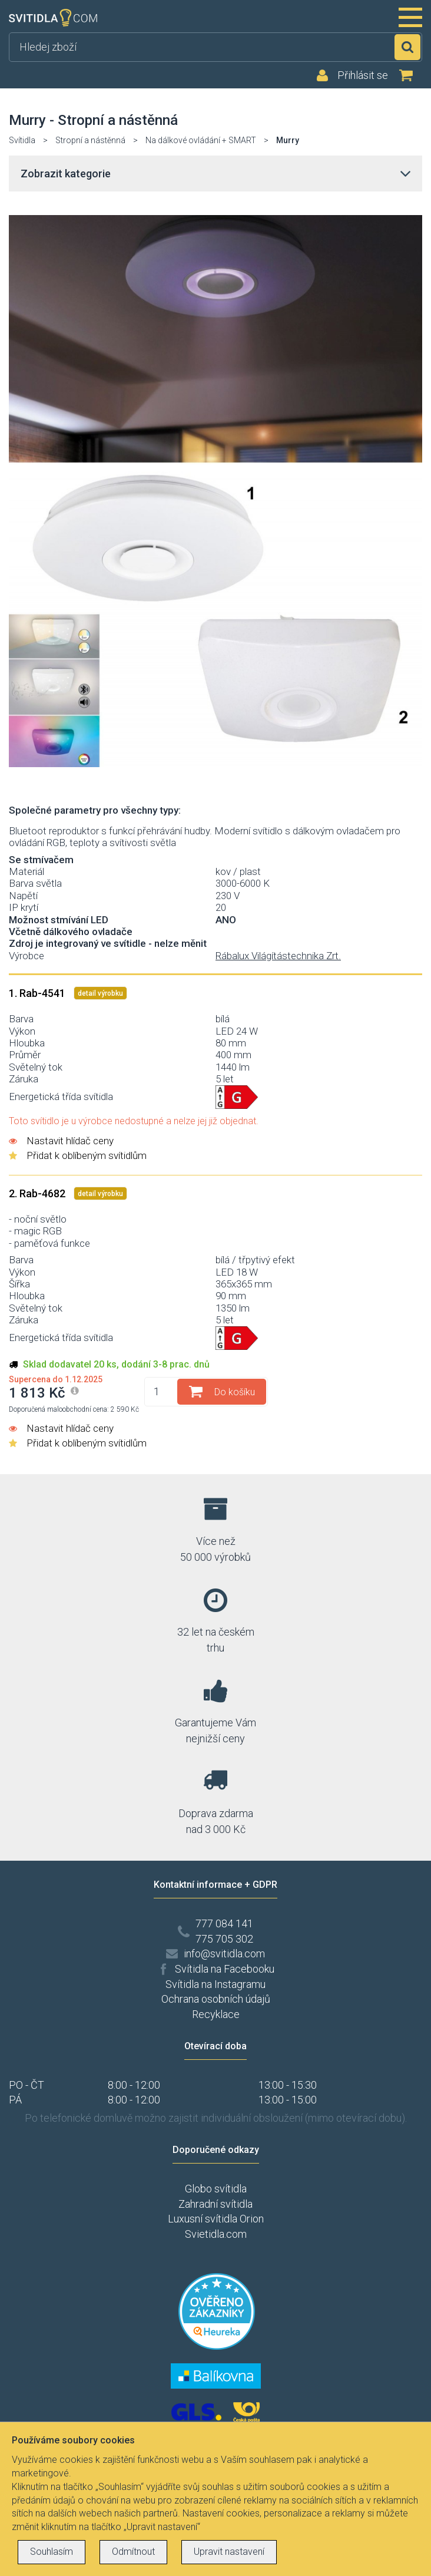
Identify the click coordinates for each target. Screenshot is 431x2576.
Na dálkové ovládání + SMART (200, 140)
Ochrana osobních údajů (215, 1999)
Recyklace (216, 2014)
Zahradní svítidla (215, 2204)
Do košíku (234, 1392)
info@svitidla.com (224, 1953)
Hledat (407, 47)
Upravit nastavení (229, 2551)
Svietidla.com (216, 2234)
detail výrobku (100, 993)
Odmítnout (133, 2551)
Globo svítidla (216, 2188)
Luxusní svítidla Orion (216, 2218)
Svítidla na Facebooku (224, 1969)
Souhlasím (51, 2551)
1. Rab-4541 (38, 993)
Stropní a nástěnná (90, 140)
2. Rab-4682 (38, 1193)
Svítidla (22, 140)
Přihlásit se (362, 75)
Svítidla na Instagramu (215, 1984)
